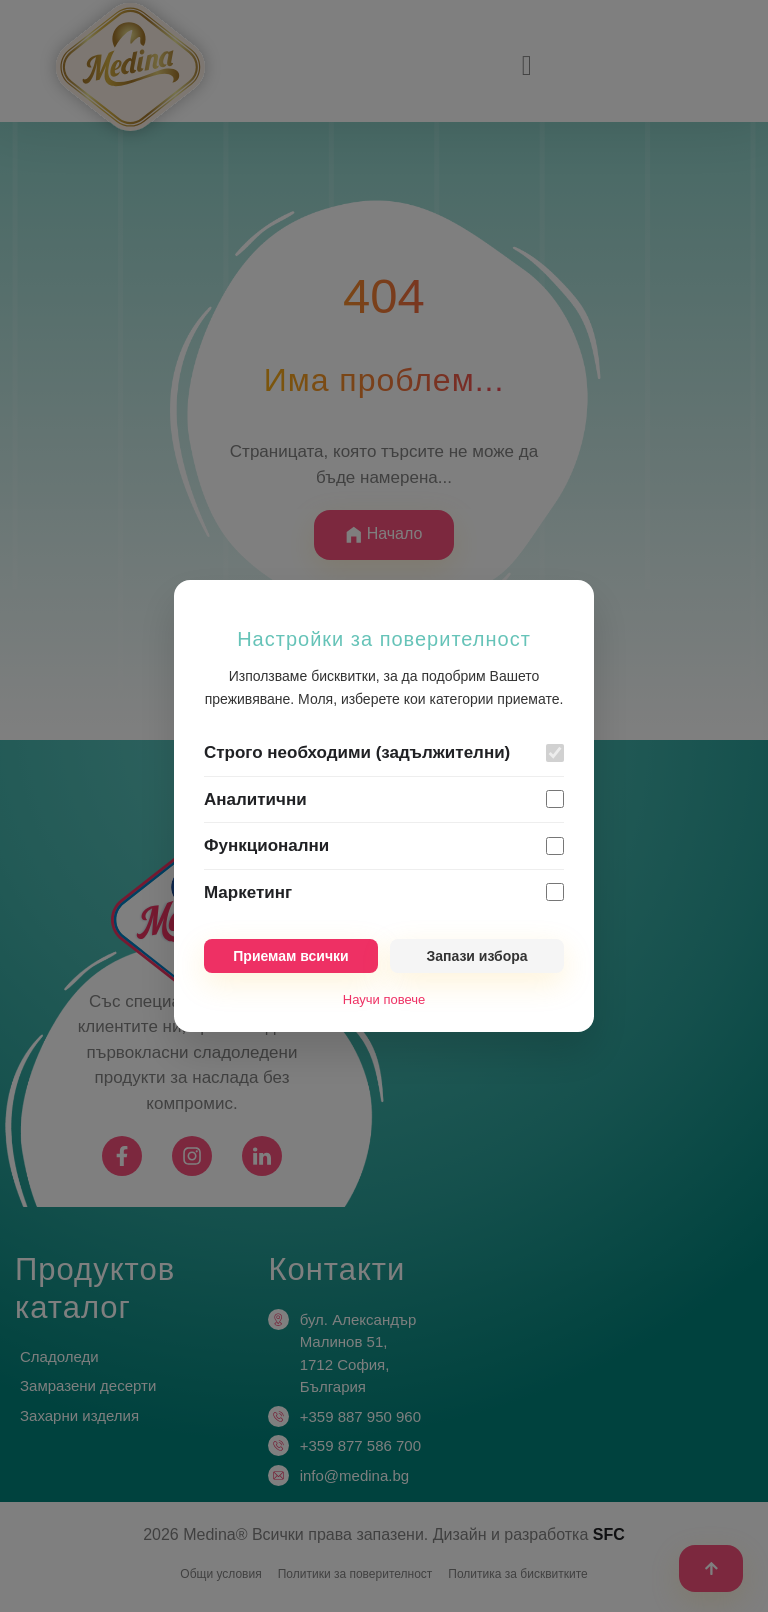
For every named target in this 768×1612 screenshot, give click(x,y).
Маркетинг (248, 892)
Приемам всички (290, 956)
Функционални (266, 845)
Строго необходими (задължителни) (357, 752)
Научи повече (384, 999)
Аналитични (255, 799)
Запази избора (476, 956)
